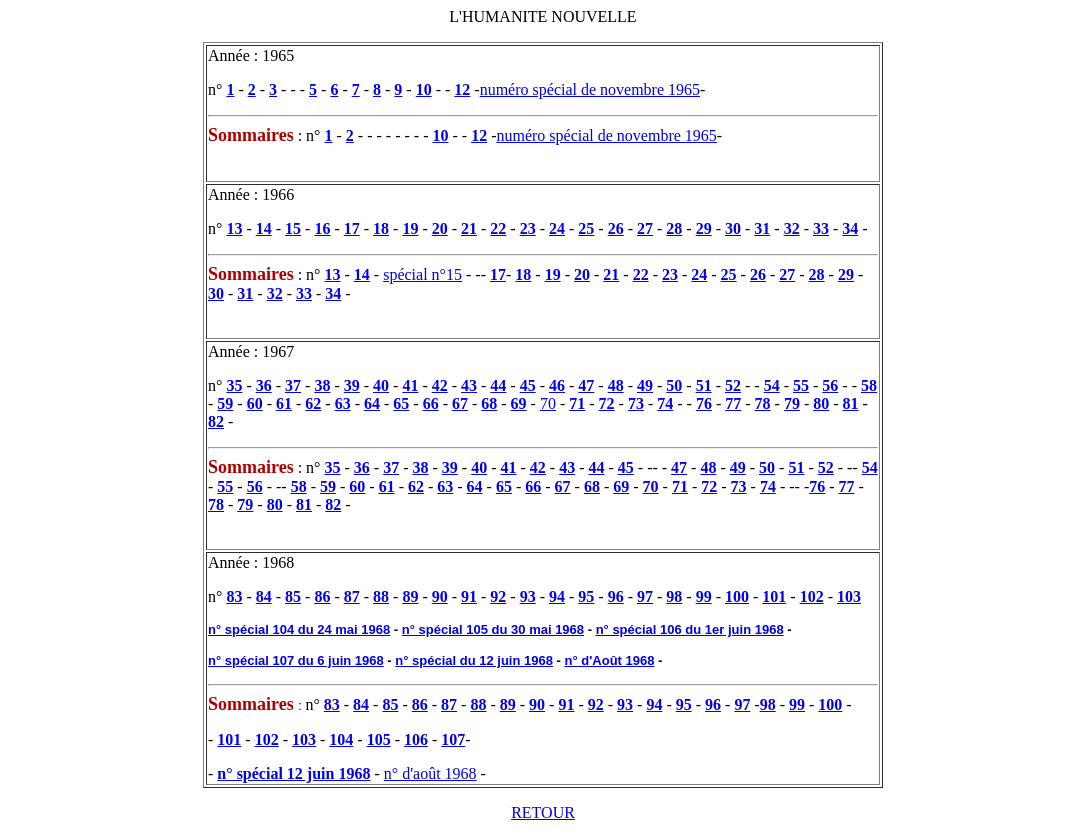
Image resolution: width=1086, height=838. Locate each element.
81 (851, 403)
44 (498, 385)
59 (225, 403)
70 (548, 403)
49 (645, 385)
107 (453, 739)
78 (763, 403)
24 (557, 228)
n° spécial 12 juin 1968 (293, 773)
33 (821, 228)
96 (616, 596)
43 (469, 385)
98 (674, 596)
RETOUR (543, 812)
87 (352, 596)
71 (577, 403)
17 (352, 228)
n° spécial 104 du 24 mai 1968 (299, 629)
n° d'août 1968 (430, 773)
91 (469, 596)
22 (498, 228)
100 (737, 596)
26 (616, 228)
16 (322, 228)
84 (264, 596)
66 (431, 403)
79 (792, 403)
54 (772, 385)
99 (704, 596)
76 (704, 403)
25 (586, 228)
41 (410, 385)
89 (410, 596)
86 (322, 596)
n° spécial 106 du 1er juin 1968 (690, 629)
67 (460, 403)
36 (264, 385)
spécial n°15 (422, 274)
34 (850, 228)
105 (379, 739)
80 (821, 403)
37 (293, 385)
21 (469, 228)
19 (410, 228)
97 (645, 596)
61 (284, 403)
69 (519, 403)
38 (322, 385)
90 (440, 596)
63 (343, 403)
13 (234, 228)
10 (424, 89)
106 (416, 739)
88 (381, 596)
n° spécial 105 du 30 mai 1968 (493, 629)
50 (674, 385)
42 (440, 385)
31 (762, 228)
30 (733, 228)
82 (216, 421)
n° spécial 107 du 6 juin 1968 (296, 660)
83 (234, 596)
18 (381, 228)
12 (462, 89)
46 (557, 385)
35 (234, 385)
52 (733, 385)
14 (264, 228)
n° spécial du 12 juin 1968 (474, 660)
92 (498, 596)
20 (440, 228)
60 (255, 403)
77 (733, 403)
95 (586, 596)
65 (401, 403)
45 (528, 385)
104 (341, 739)
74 (665, 403)
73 (636, 403)
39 (352, 385)
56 (830, 385)
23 (528, 228)
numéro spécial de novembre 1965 (590, 89)
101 (774, 596)
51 (704, 385)
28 (674, 228)
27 (645, 228)
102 (812, 596)
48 (616, 385)
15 (293, 228)
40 (381, 385)
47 (586, 385)
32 (792, 228)
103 (849, 596)
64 (372, 403)
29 (704, 228)
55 (801, 385)
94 (557, 596)
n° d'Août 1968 (610, 660)
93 (528, 596)
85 (293, 596)
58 (869, 385)
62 (313, 403)
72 (607, 403)
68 (489, 403)
